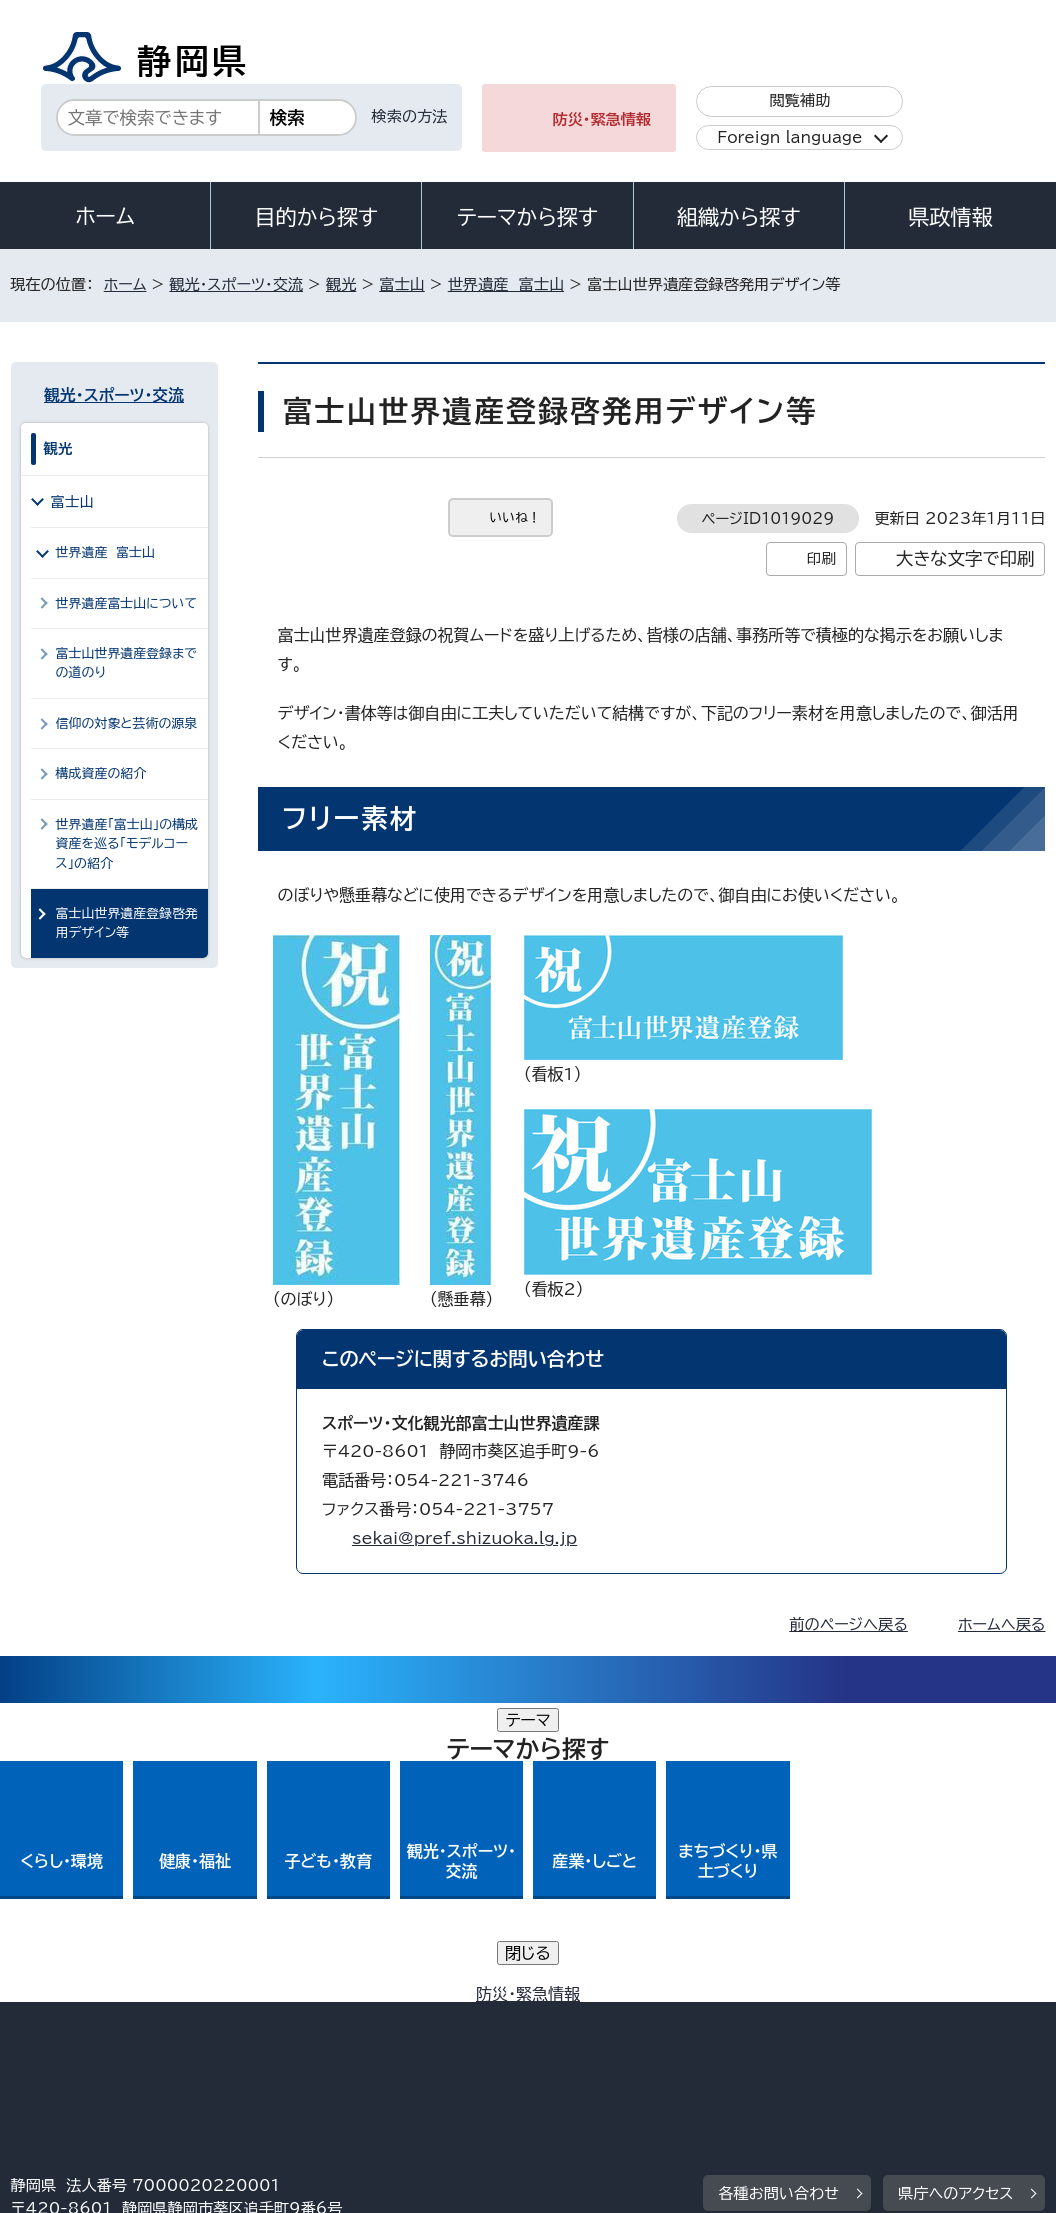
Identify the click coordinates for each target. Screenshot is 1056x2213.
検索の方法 (410, 116)
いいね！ (515, 517)
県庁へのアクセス (955, 1894)
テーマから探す (527, 217)
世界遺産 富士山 (506, 284)
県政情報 (950, 217)
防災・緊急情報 (601, 119)
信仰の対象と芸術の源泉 (127, 723)
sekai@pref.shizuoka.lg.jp (464, 1538)
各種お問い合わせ (778, 1894)
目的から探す (316, 217)
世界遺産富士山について (126, 603)
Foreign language (789, 137)
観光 (341, 284)
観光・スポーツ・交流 (236, 284)
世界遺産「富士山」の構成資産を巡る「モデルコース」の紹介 (127, 844)
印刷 (821, 558)
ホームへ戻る (1001, 1624)
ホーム (105, 216)
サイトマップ (195, 2041)
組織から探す (739, 217)
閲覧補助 (799, 100)
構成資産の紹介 (101, 773)
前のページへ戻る (848, 1624)
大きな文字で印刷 (965, 558)
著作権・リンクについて (104, 2018)
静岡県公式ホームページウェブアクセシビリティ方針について (676, 2018)
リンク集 (55, 2041)
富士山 (402, 284)
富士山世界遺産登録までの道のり (126, 663)
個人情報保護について (327, 2018)
